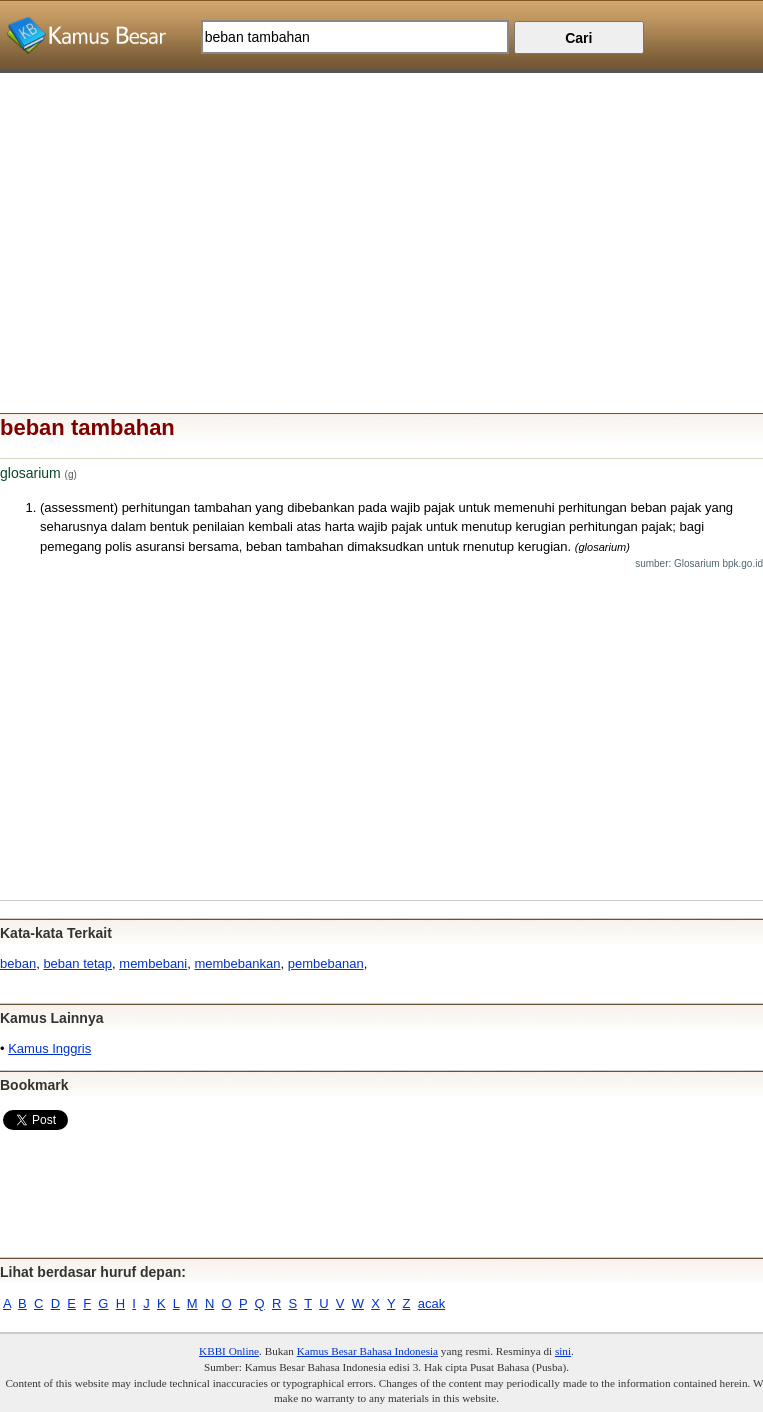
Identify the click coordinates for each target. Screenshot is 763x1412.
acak (431, 1303)
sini (563, 1351)
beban (18, 963)
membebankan (237, 963)
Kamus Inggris (49, 1048)
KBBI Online (229, 1351)
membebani (153, 963)
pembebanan (326, 963)
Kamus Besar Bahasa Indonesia (367, 1351)
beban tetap (77, 963)
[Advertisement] (381, 213)
